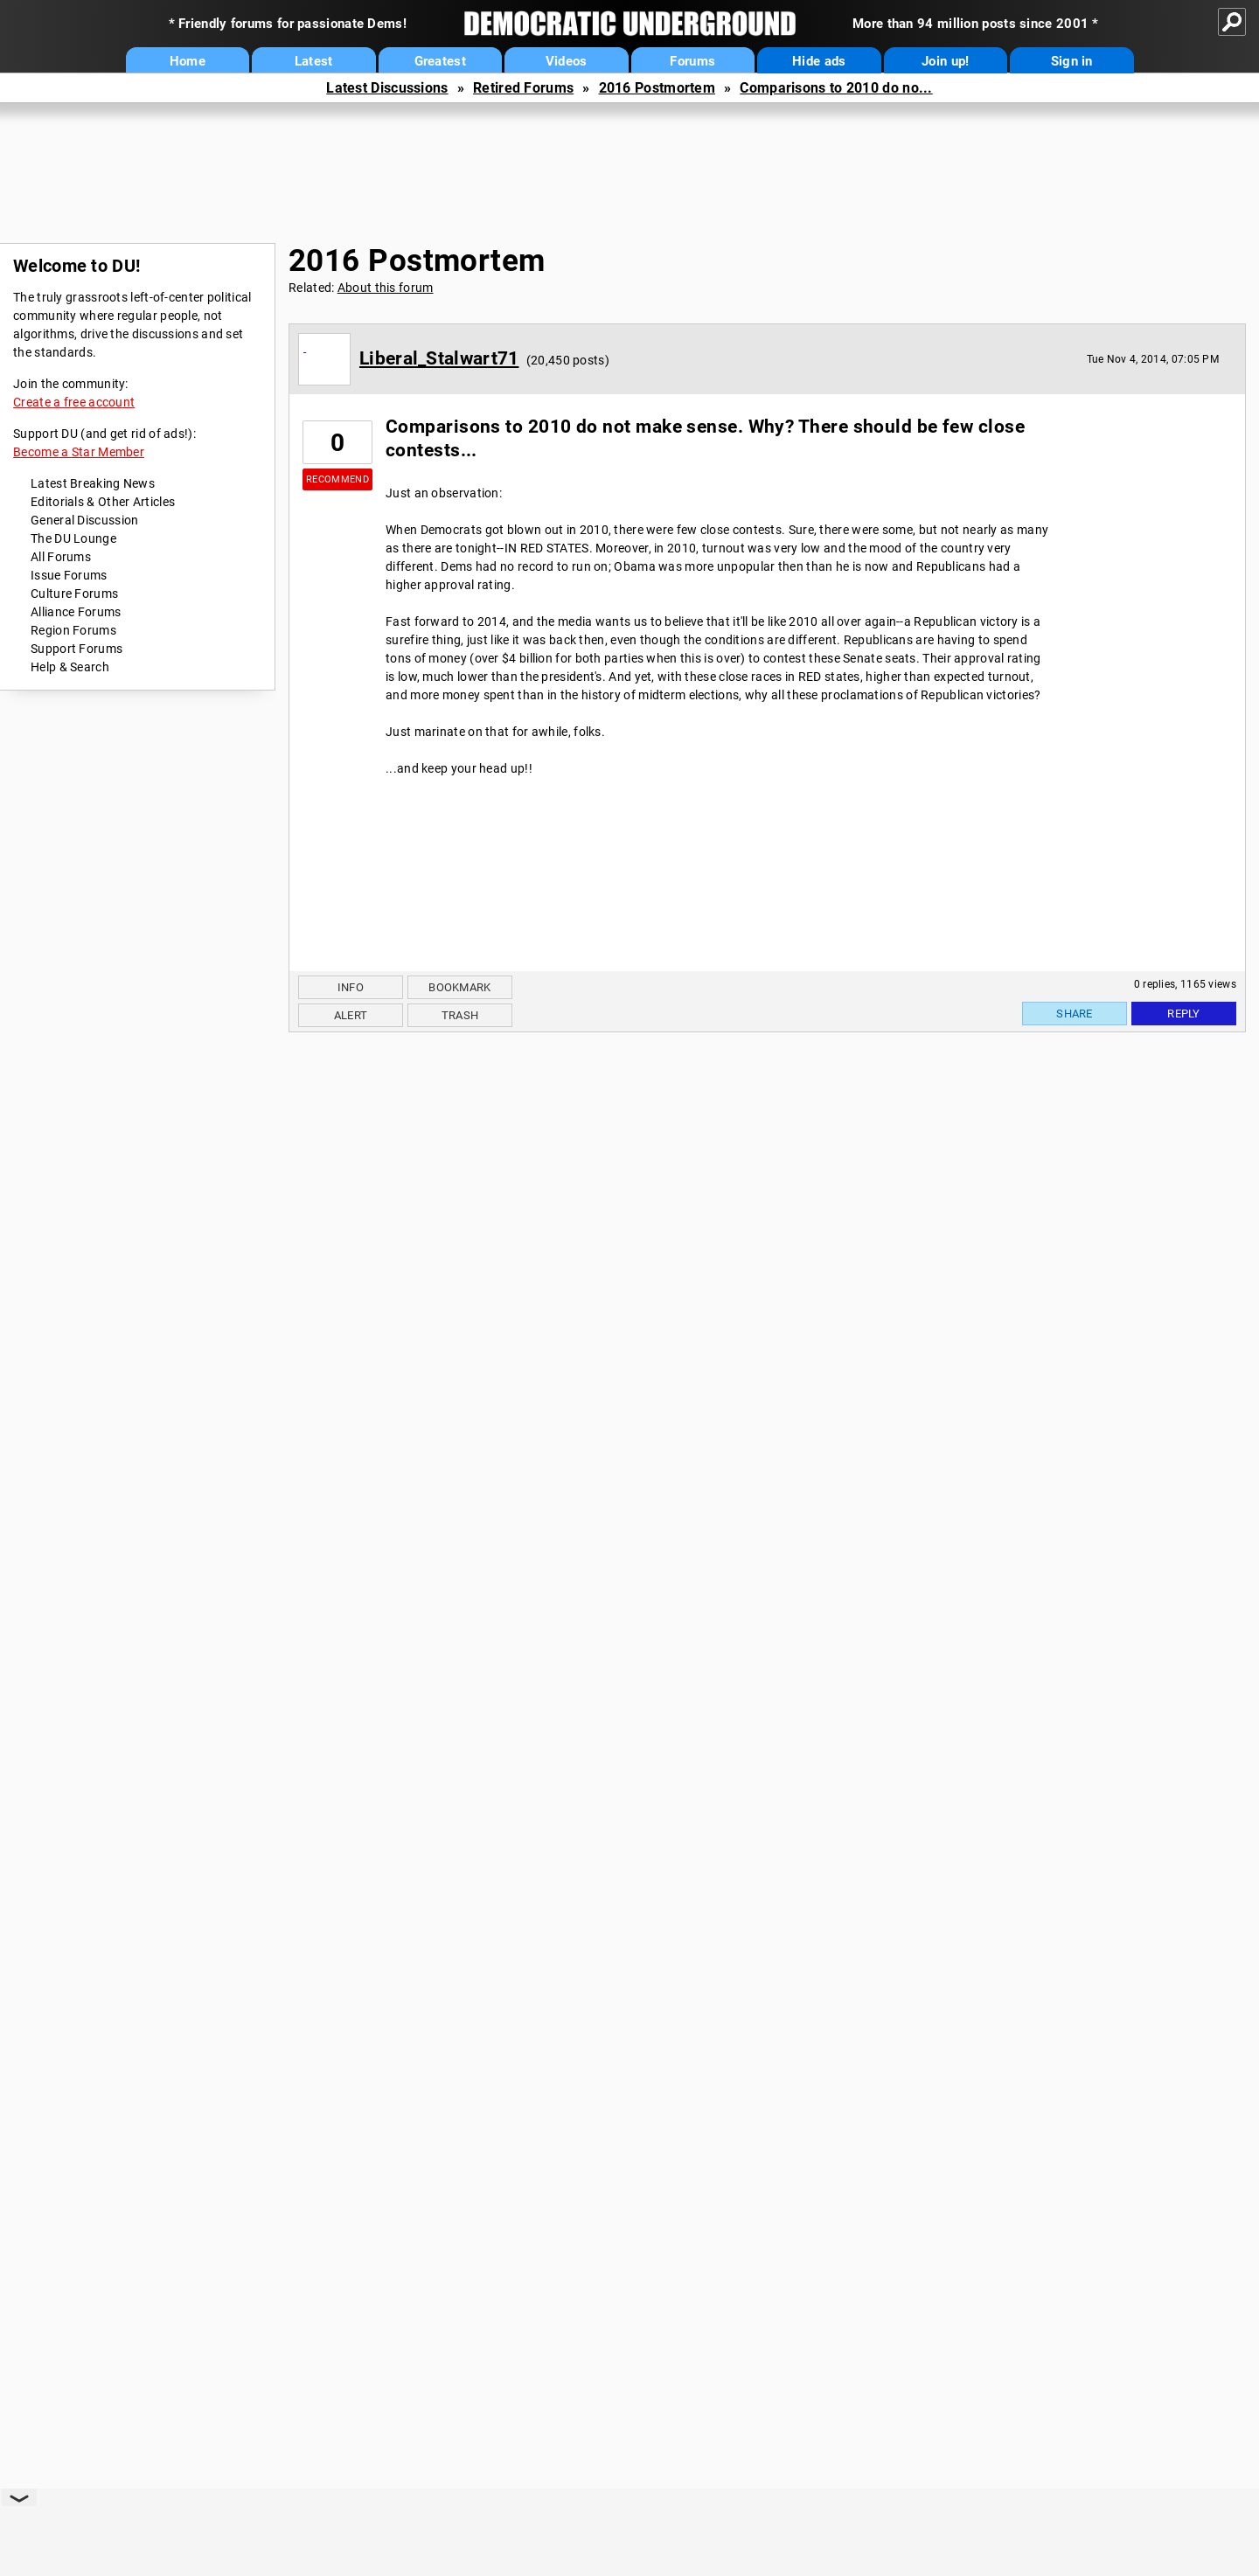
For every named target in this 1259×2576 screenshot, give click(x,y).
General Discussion (84, 520)
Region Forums (73, 630)
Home (187, 61)
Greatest (440, 61)
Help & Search (70, 667)
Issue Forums (69, 575)
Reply (1183, 1013)
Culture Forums (74, 594)
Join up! (945, 61)
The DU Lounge (73, 538)
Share (1074, 1013)
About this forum (385, 288)
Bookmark (459, 987)
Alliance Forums (76, 612)
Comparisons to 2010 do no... (836, 88)
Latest (314, 61)
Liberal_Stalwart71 (438, 358)
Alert (351, 1015)
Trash (460, 1015)
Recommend (337, 479)
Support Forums (76, 649)
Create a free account (74, 402)
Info (350, 987)
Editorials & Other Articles (103, 502)
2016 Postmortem (657, 88)
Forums (692, 61)
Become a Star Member (78, 452)
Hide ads (818, 61)
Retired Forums (523, 88)
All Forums (61, 557)
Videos (567, 61)
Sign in (1072, 61)
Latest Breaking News (93, 483)
